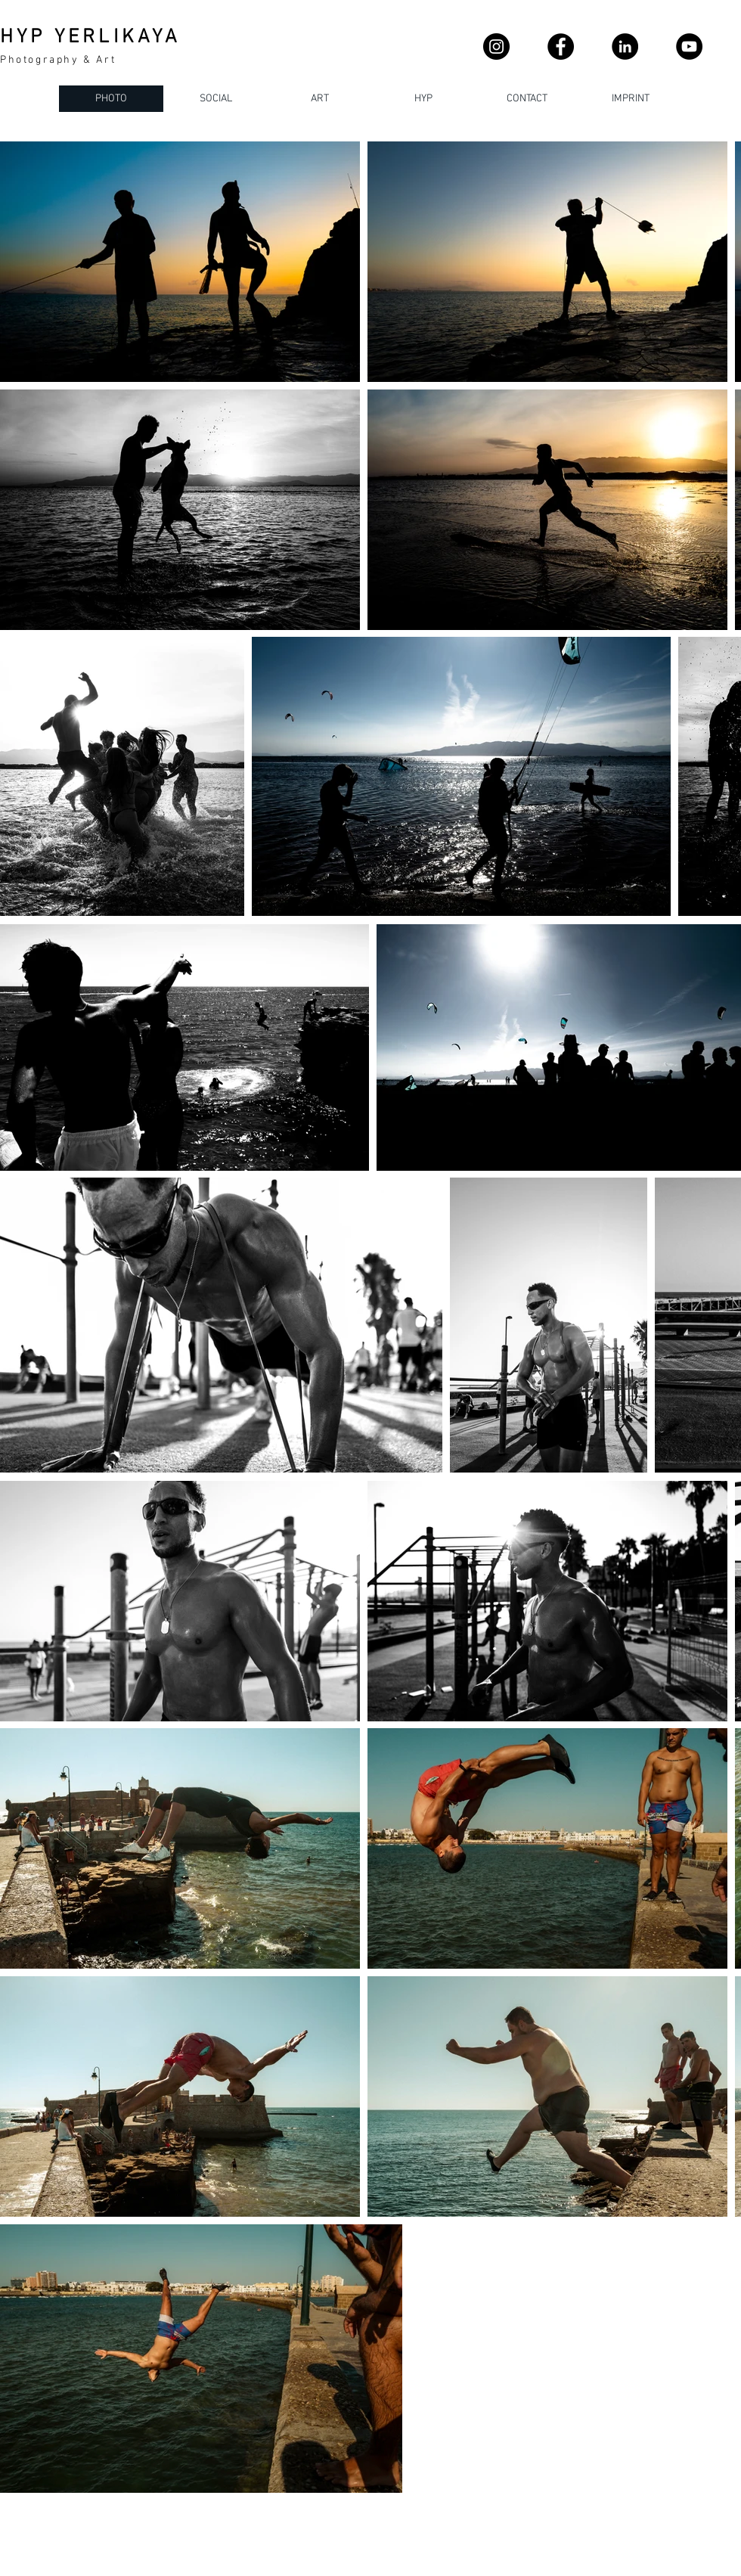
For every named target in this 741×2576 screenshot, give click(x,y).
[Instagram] (496, 46)
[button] (526, 98)
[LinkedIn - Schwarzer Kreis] (625, 46)
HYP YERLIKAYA (90, 37)
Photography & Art (58, 60)
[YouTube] (689, 46)
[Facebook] (560, 46)
